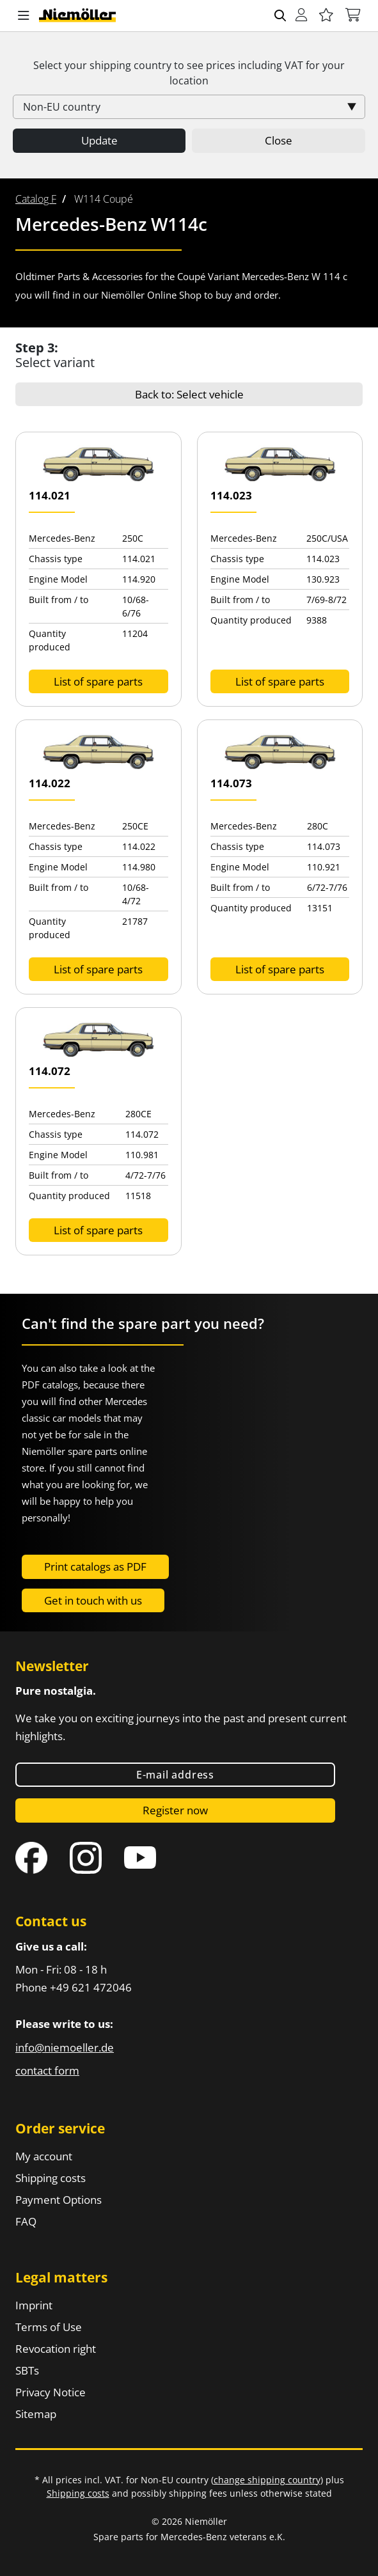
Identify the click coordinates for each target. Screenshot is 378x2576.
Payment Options (58, 2199)
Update (99, 140)
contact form (47, 2070)
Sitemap (35, 2414)
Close (278, 140)
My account (43, 2156)
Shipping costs (50, 2178)
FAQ (25, 2221)
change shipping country (267, 2480)
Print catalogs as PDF (95, 1566)
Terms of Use (48, 2327)
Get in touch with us (93, 1600)
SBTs (27, 2370)
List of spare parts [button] (98, 681)
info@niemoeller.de (64, 2047)
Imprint (33, 2305)
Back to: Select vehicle (189, 394)
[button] (24, 16)
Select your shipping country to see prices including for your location (189, 73)
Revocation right (55, 2348)
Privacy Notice (50, 2392)
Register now (175, 1810)
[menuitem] (35, 199)
